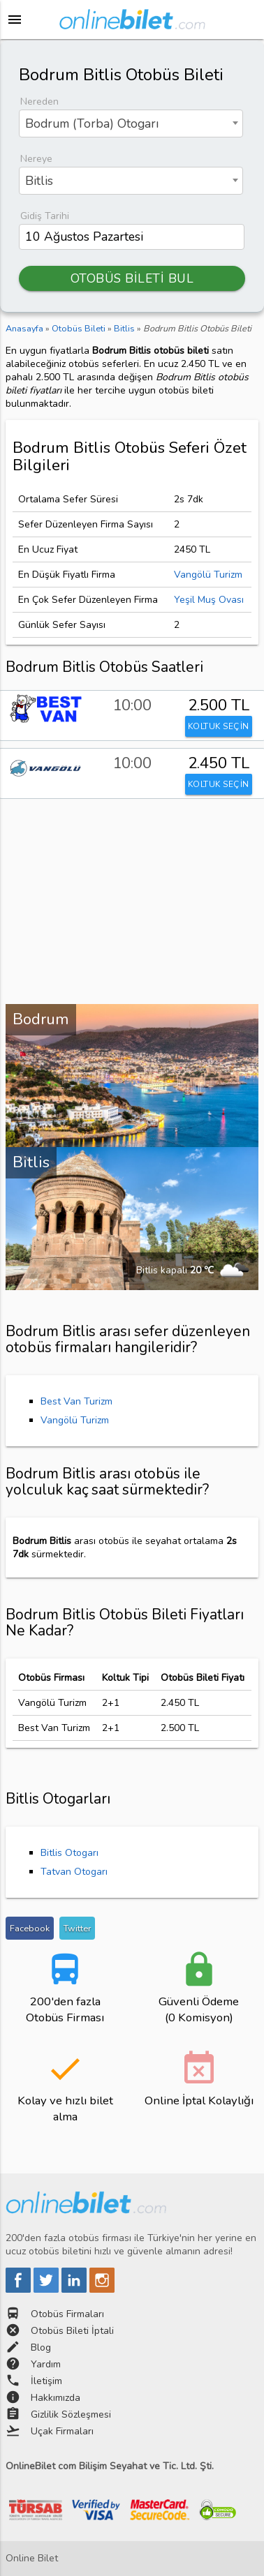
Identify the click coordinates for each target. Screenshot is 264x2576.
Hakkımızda (55, 2397)
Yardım (46, 2364)
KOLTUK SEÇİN (218, 726)
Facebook (30, 1928)
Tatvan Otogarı (74, 1871)
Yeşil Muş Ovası (209, 599)
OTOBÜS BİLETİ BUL (132, 278)
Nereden (39, 101)
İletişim (46, 2381)
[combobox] (131, 123)
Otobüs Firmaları (67, 2314)
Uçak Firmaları (62, 2431)
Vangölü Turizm (208, 574)
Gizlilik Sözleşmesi (71, 2414)
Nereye (36, 158)
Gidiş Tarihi (44, 216)
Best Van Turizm (76, 1401)
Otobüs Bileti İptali (72, 2330)
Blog (41, 2347)
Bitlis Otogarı (69, 1852)
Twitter (77, 1928)
